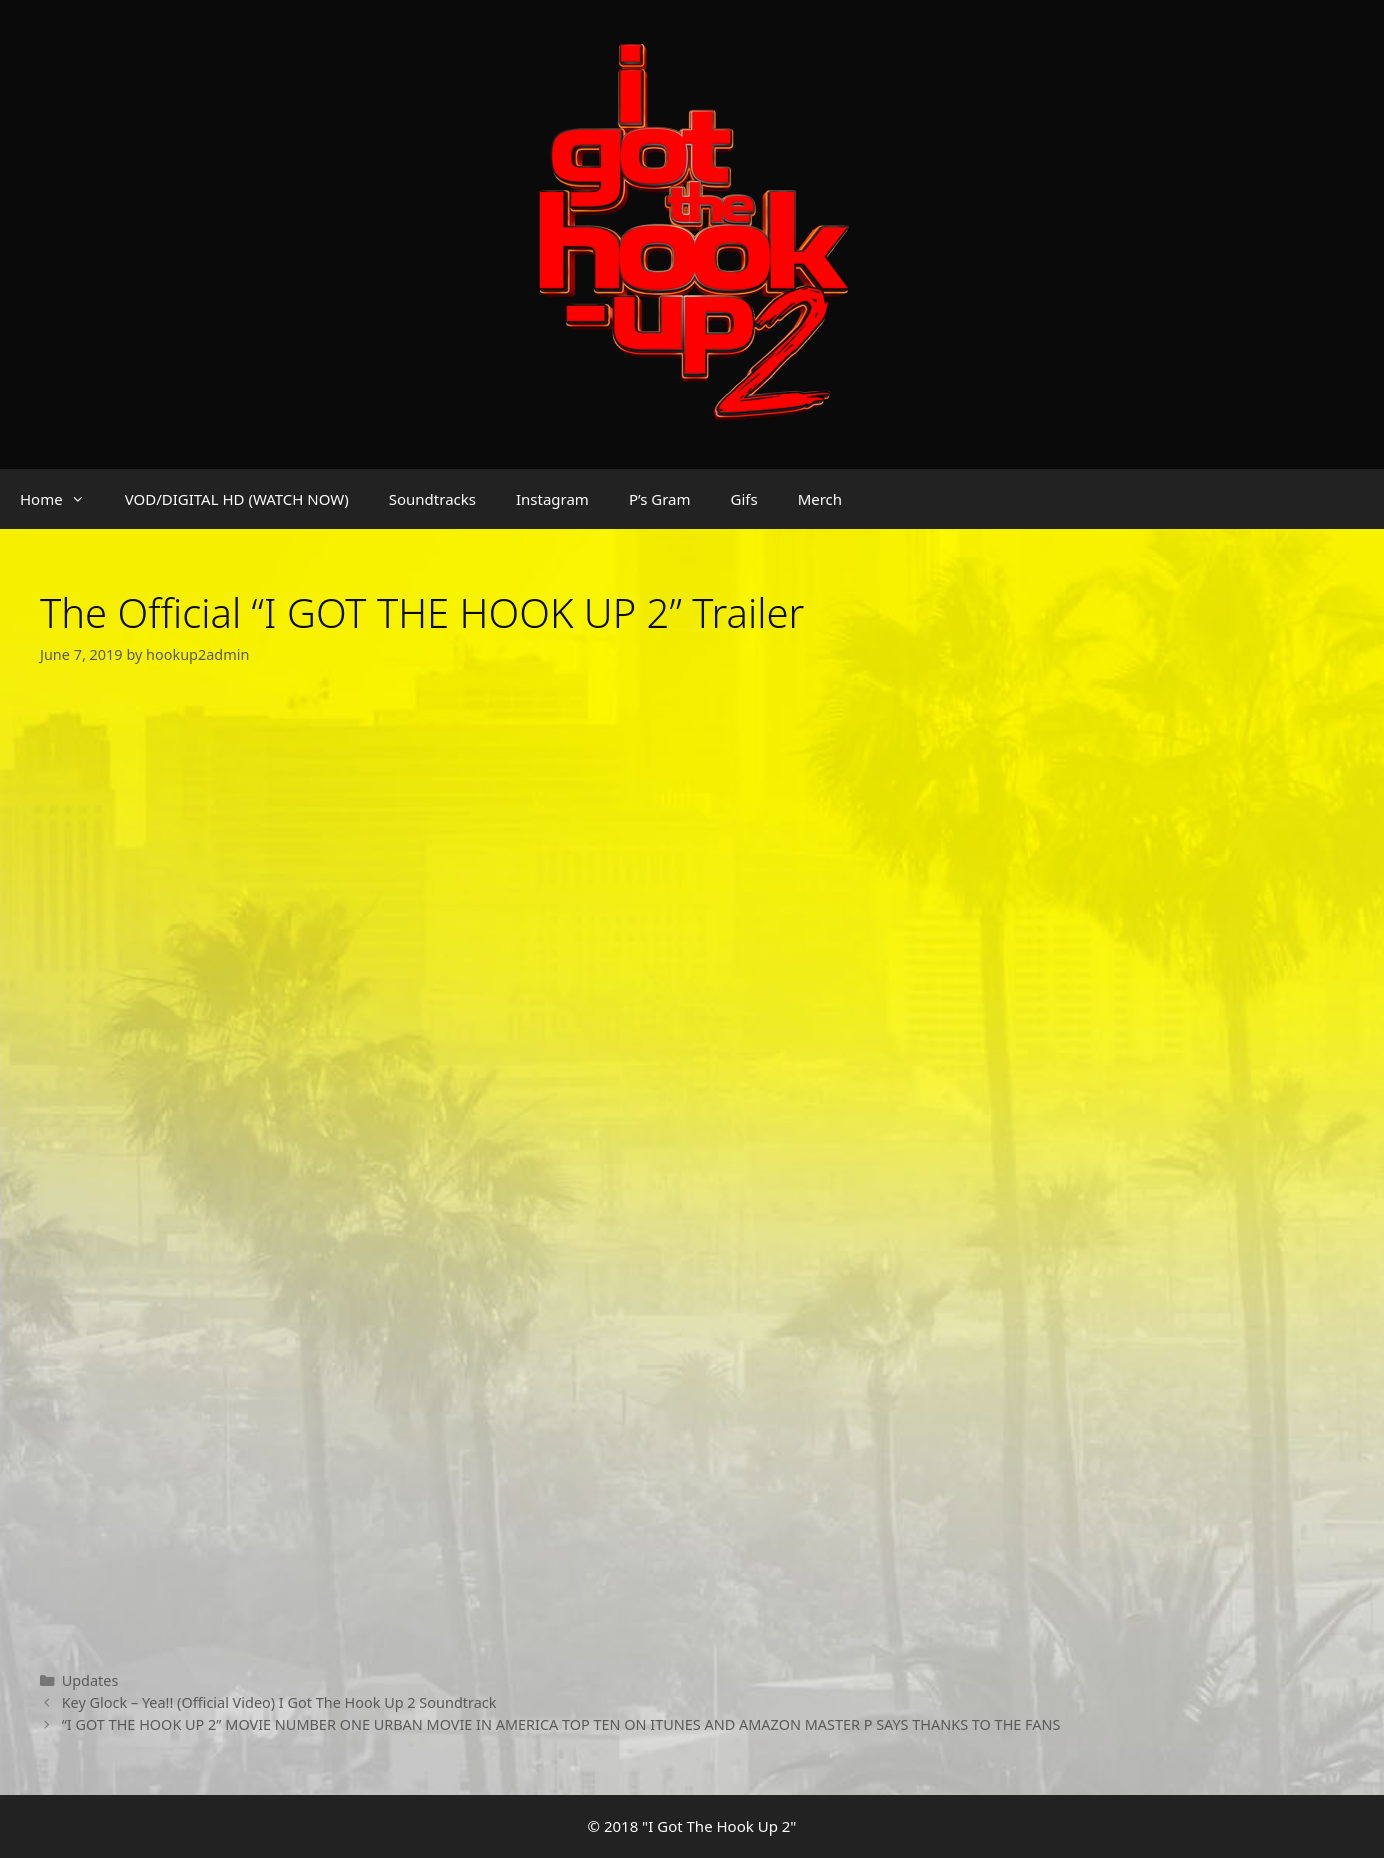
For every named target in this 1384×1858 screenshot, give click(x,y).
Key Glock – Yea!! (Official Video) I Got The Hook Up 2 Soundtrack (279, 1702)
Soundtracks (432, 499)
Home (62, 499)
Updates (90, 1680)
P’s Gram (660, 499)
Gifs (744, 499)
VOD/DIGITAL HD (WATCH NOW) (237, 499)
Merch (820, 499)
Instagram (552, 499)
